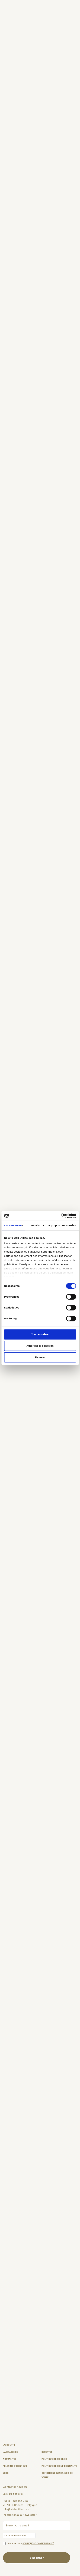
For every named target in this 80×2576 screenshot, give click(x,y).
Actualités (9, 2407)
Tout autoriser (40, 1334)
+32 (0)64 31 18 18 (13, 2442)
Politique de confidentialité (59, 2414)
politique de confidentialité (38, 2491)
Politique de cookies (54, 2407)
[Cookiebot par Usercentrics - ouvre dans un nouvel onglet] (60, 1215)
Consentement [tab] (13, 1225)
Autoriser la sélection (40, 1345)
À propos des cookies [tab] (62, 1225)
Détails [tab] (35, 1225)
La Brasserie (10, 2400)
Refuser (40, 1357)
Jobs (5, 2421)
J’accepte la (31, 2491)
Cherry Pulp (11, 2570)
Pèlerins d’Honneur (15, 2414)
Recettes (47, 2400)
